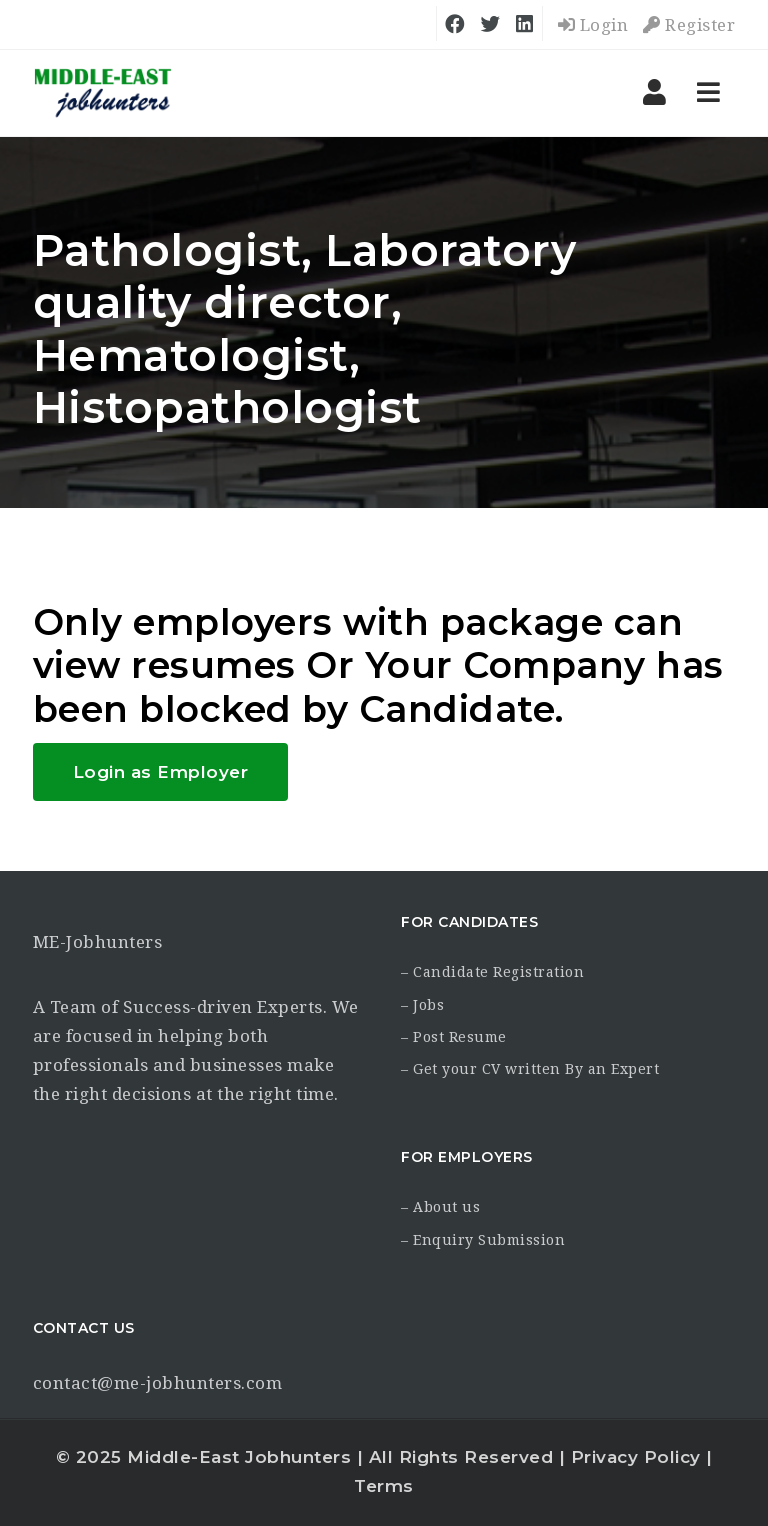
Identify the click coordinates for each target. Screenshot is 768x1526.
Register (689, 25)
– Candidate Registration (492, 972)
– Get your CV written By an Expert (530, 1069)
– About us (440, 1207)
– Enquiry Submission (483, 1240)
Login (593, 25)
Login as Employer (161, 772)
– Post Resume (454, 1037)
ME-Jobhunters (98, 942)
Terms (384, 1486)
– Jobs (422, 1005)
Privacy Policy (636, 1457)
